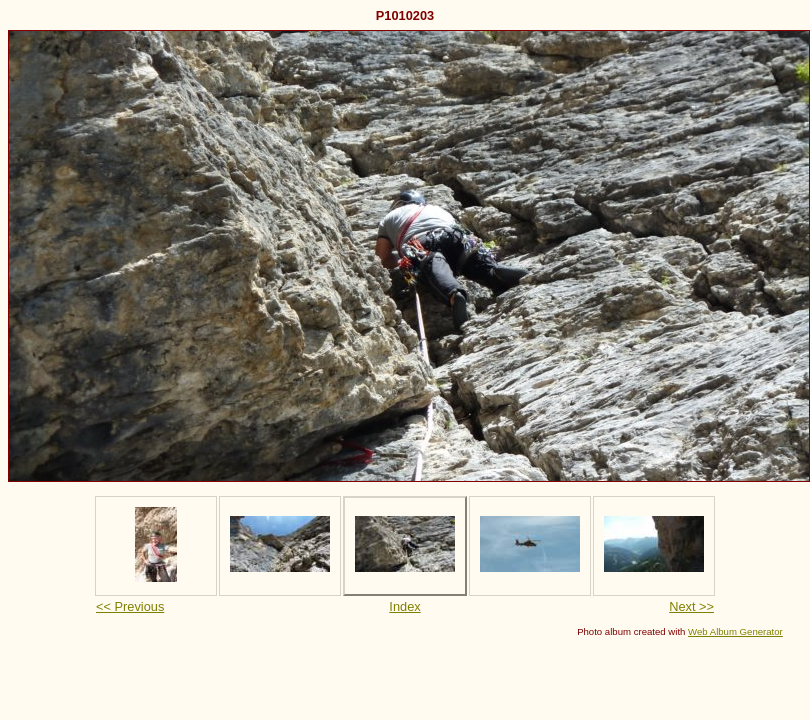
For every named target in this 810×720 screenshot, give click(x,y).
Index (404, 606)
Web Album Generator (735, 631)
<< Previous (130, 606)
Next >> (691, 606)
